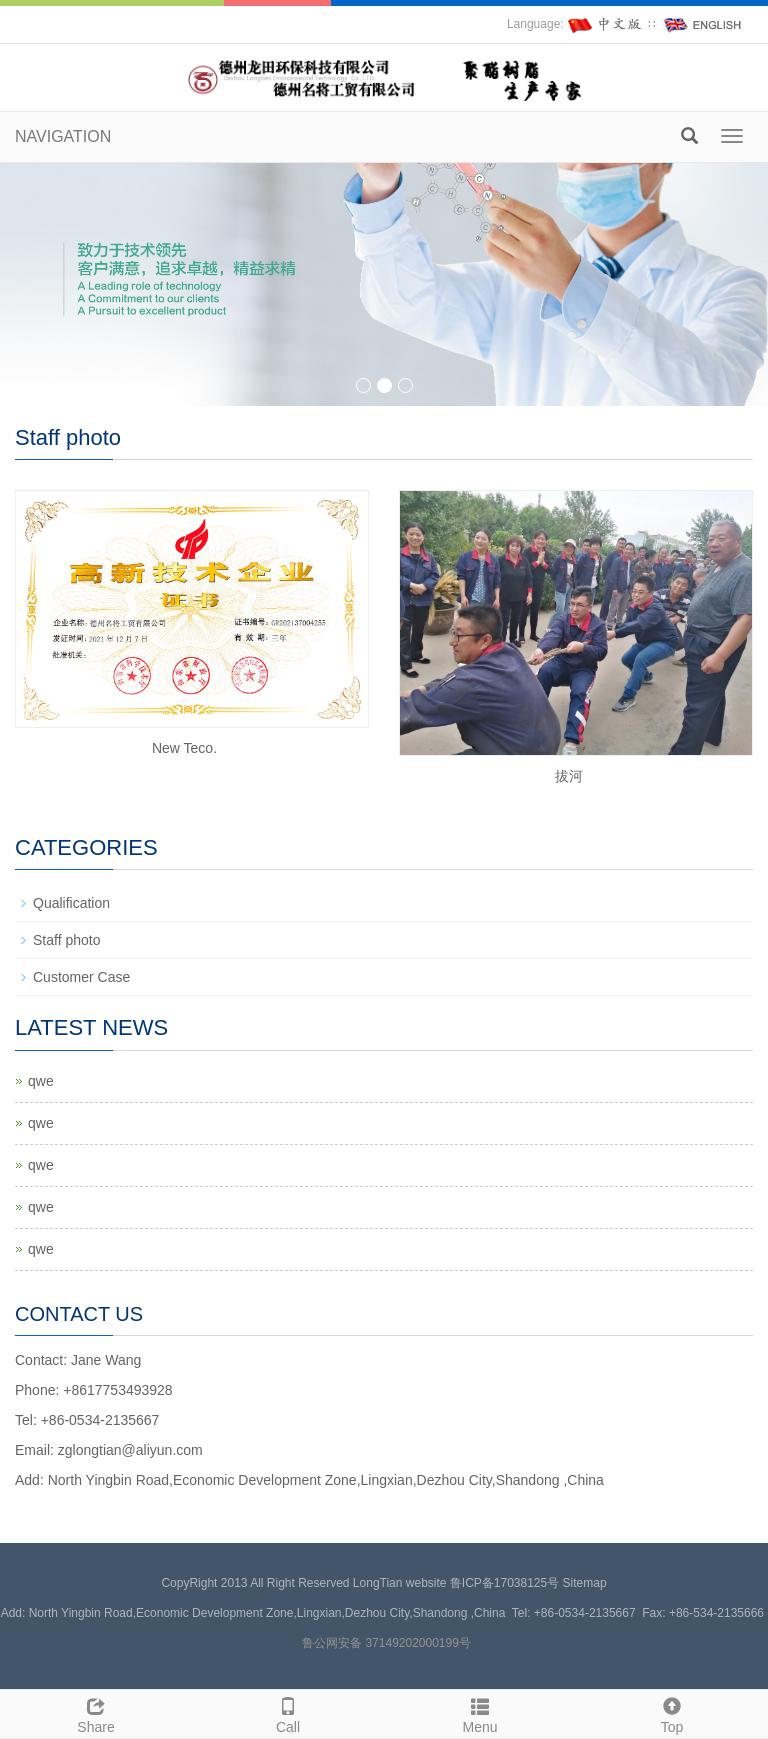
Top (672, 1713)
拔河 (569, 776)
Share (96, 1713)
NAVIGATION (63, 136)
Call (288, 1713)
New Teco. (184, 748)
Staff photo (66, 940)
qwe (41, 1081)
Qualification (71, 903)
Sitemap (585, 1583)
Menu (480, 1713)
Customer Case (81, 977)
